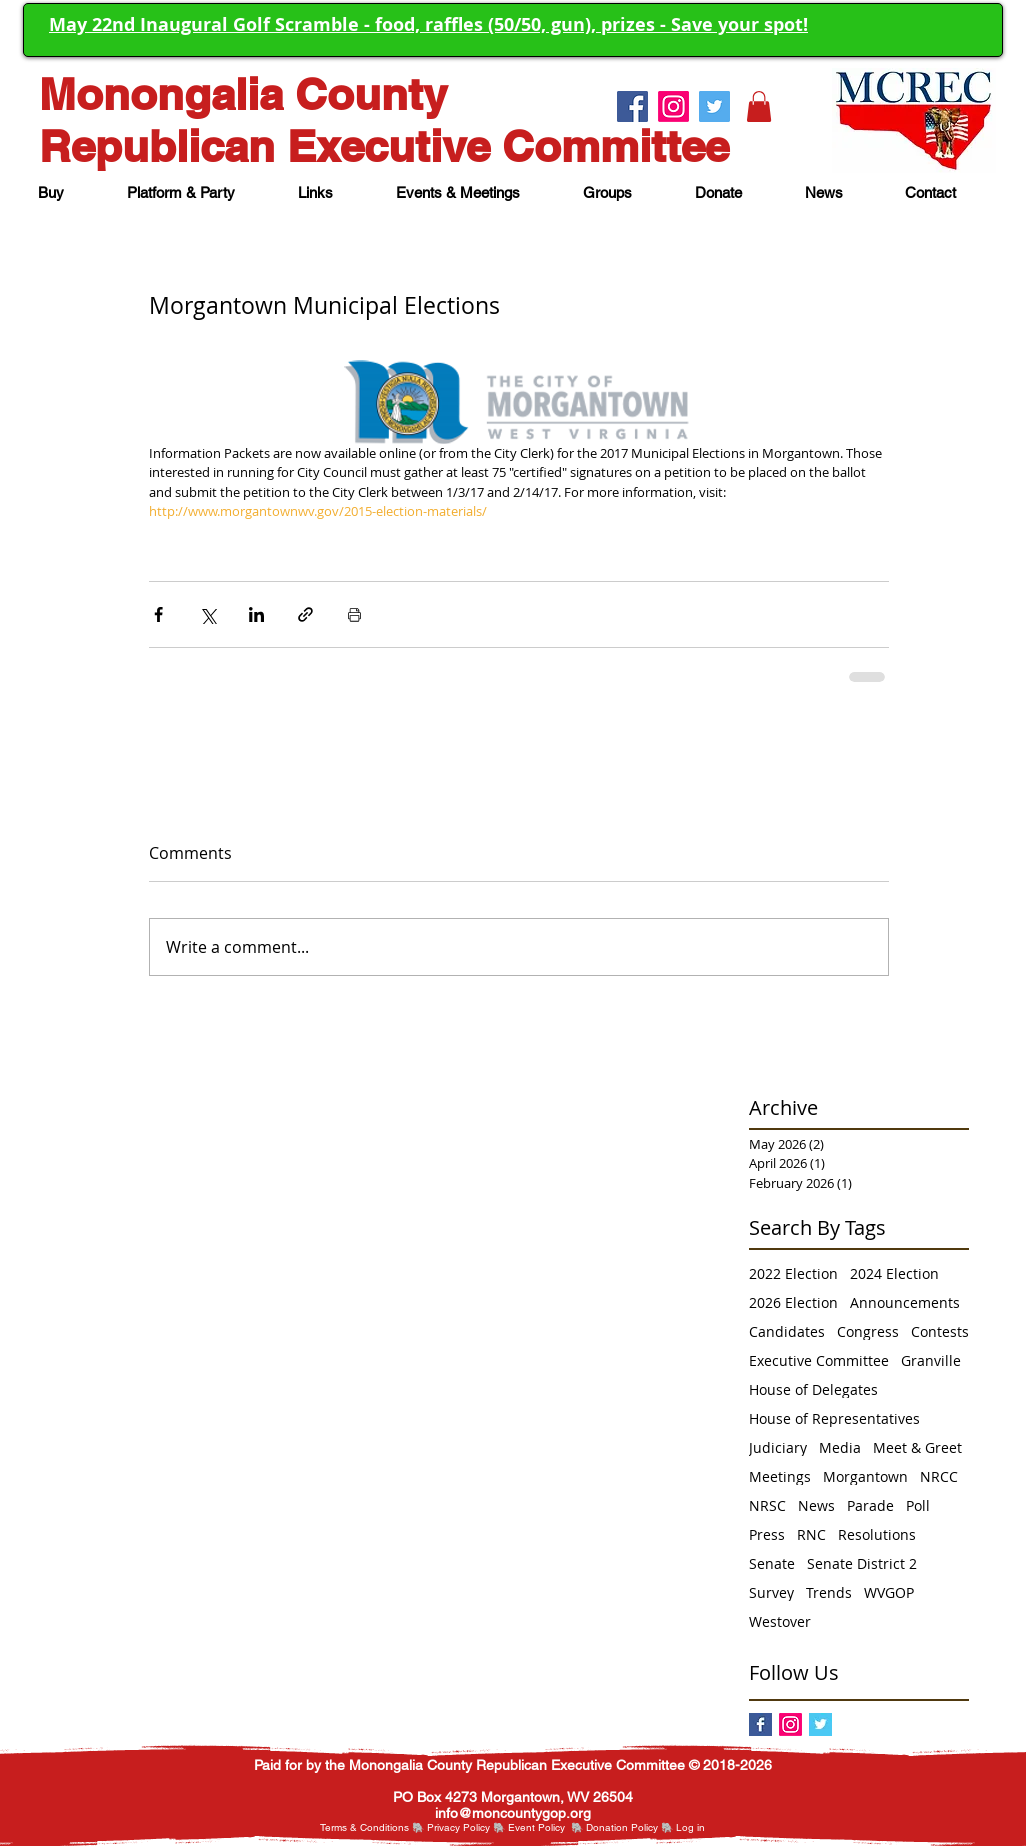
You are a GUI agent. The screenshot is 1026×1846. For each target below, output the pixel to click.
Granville (931, 1360)
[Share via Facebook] (158, 614)
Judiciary (778, 1447)
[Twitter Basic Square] (820, 1724)
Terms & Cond (352, 1827)
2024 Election (894, 1273)
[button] (759, 106)
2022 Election (793, 1273)
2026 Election (793, 1302)
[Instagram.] (673, 106)
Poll (918, 1505)
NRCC (939, 1476)
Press (767, 1534)
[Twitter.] (714, 106)
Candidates (787, 1331)
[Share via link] (305, 614)
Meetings (780, 1476)
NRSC (767, 1505)
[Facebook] (760, 1724)
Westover (780, 1621)
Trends (829, 1592)
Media (840, 1447)
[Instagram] (790, 1724)
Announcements (905, 1302)
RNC (811, 1534)
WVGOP (889, 1592)
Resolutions (877, 1534)
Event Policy (536, 1827)
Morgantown (865, 1476)
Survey (771, 1592)
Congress (868, 1331)
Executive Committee (819, 1360)
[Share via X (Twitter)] (207, 614)
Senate (772, 1563)
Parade (870, 1505)
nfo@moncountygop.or (510, 1813)
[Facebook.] (632, 106)
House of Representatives (834, 1418)
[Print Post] (354, 614)
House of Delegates (813, 1389)
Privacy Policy (458, 1827)
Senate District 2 (862, 1563)
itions (397, 1827)
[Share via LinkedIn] (256, 614)
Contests (940, 1331)
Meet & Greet (917, 1447)
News (816, 1505)
